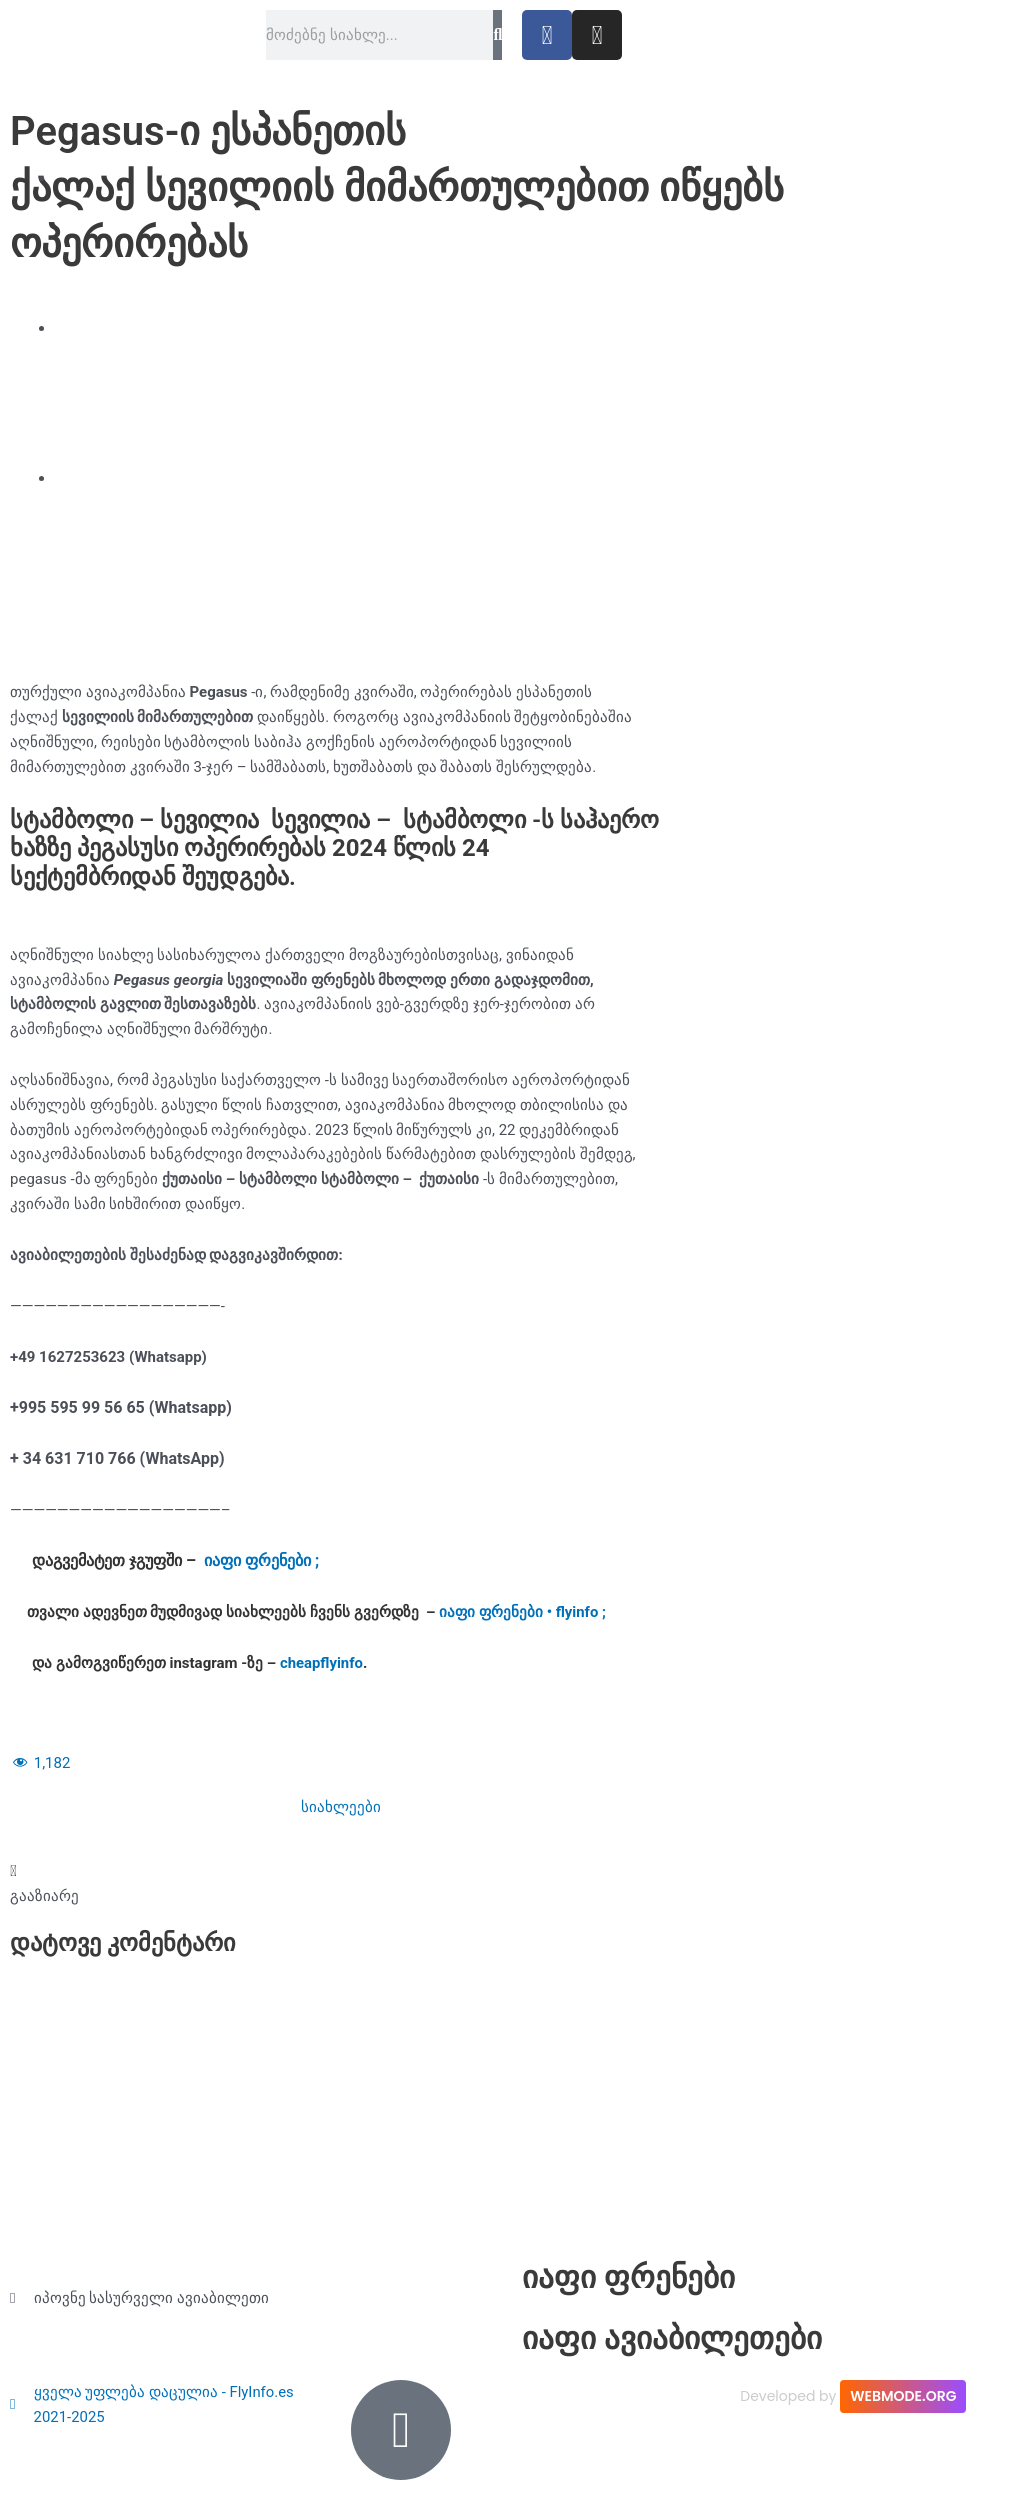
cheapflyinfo (322, 1663)
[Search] (497, 35)
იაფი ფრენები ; (261, 1560)
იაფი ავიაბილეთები (676, 2339)
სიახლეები (341, 1807)
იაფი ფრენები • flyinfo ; (522, 1612)
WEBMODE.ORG (903, 2396)
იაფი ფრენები (631, 2277)
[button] (44, 1884)
